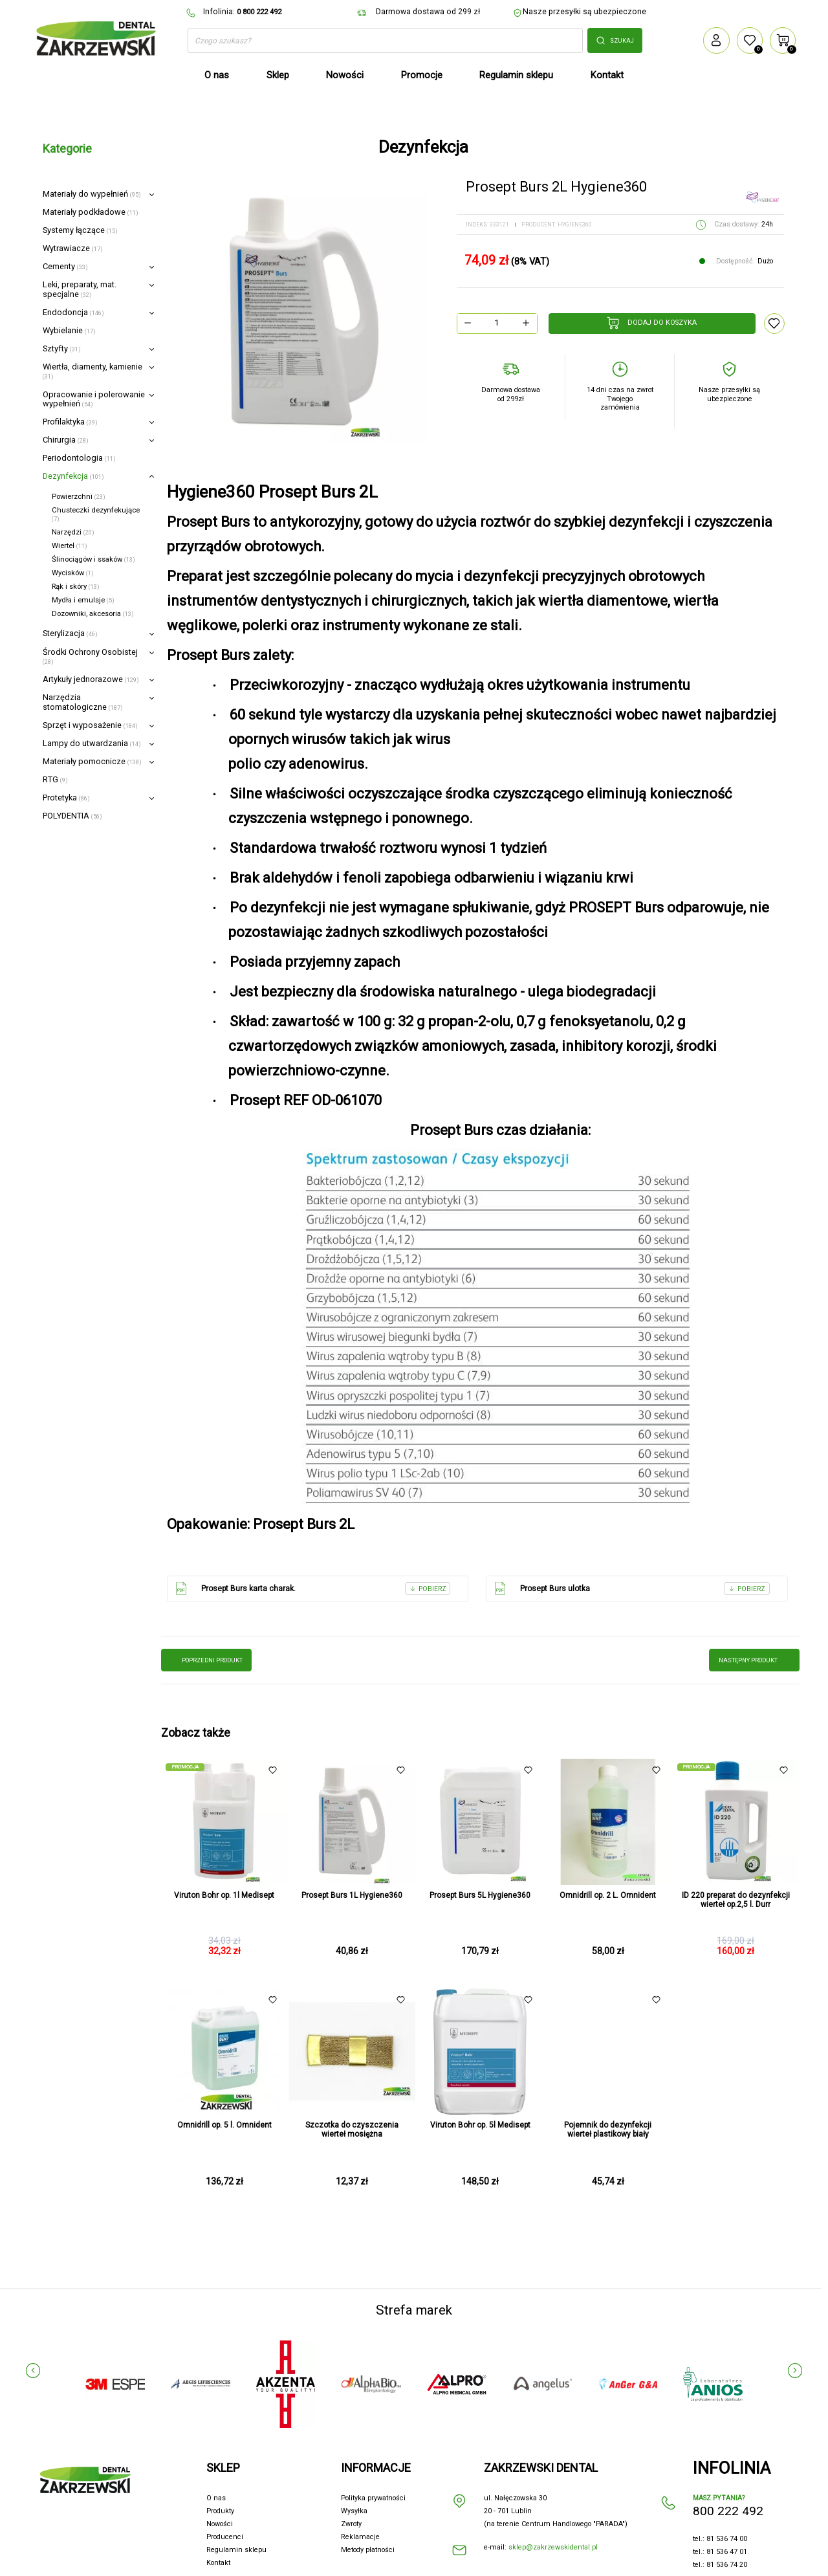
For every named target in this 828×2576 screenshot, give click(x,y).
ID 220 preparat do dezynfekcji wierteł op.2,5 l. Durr (736, 1900)
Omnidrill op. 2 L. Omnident (608, 1895)
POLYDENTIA (72, 815)
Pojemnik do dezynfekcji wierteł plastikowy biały (607, 2129)
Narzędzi (73, 532)
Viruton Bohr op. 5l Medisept (480, 2125)
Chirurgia (66, 440)
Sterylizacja (70, 633)
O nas (216, 2498)
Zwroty (351, 2524)
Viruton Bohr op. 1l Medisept (224, 1895)
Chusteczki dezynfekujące (96, 514)
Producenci (224, 2537)
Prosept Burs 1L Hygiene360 (351, 1895)
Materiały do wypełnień (92, 194)
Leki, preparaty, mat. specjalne (79, 289)
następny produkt (754, 1660)
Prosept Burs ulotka (631, 1589)
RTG (55, 779)
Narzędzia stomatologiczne (83, 701)
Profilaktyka (70, 421)
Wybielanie (69, 330)
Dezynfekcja (73, 476)
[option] (299, 314)
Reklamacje (360, 2537)
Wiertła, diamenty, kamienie (92, 371)
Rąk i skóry (76, 586)
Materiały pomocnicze (92, 761)
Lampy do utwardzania (92, 743)
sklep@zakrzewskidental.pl (553, 2547)
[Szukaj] (385, 41)
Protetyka (66, 797)
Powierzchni (78, 496)
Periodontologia (79, 458)
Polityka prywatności (373, 2498)
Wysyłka (354, 2511)
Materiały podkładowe (90, 212)
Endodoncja (73, 312)
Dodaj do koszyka (652, 322)
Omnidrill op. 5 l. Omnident (224, 2125)
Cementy (65, 266)
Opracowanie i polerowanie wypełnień (94, 399)
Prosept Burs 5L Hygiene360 (480, 1895)
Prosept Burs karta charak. (312, 1589)
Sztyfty (62, 348)
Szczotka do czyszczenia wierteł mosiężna (351, 2129)
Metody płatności (368, 2550)
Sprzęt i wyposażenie (90, 725)
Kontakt (218, 2563)
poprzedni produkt (206, 1660)
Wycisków (73, 573)
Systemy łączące (80, 230)
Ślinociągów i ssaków (93, 559)
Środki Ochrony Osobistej (90, 656)
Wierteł (69, 546)
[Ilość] (496, 323)
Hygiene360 (575, 224)
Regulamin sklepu (236, 2550)
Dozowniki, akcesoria (93, 614)
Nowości (219, 2524)
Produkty (220, 2511)
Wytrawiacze (73, 248)
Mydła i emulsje (83, 600)
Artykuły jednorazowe (91, 679)
